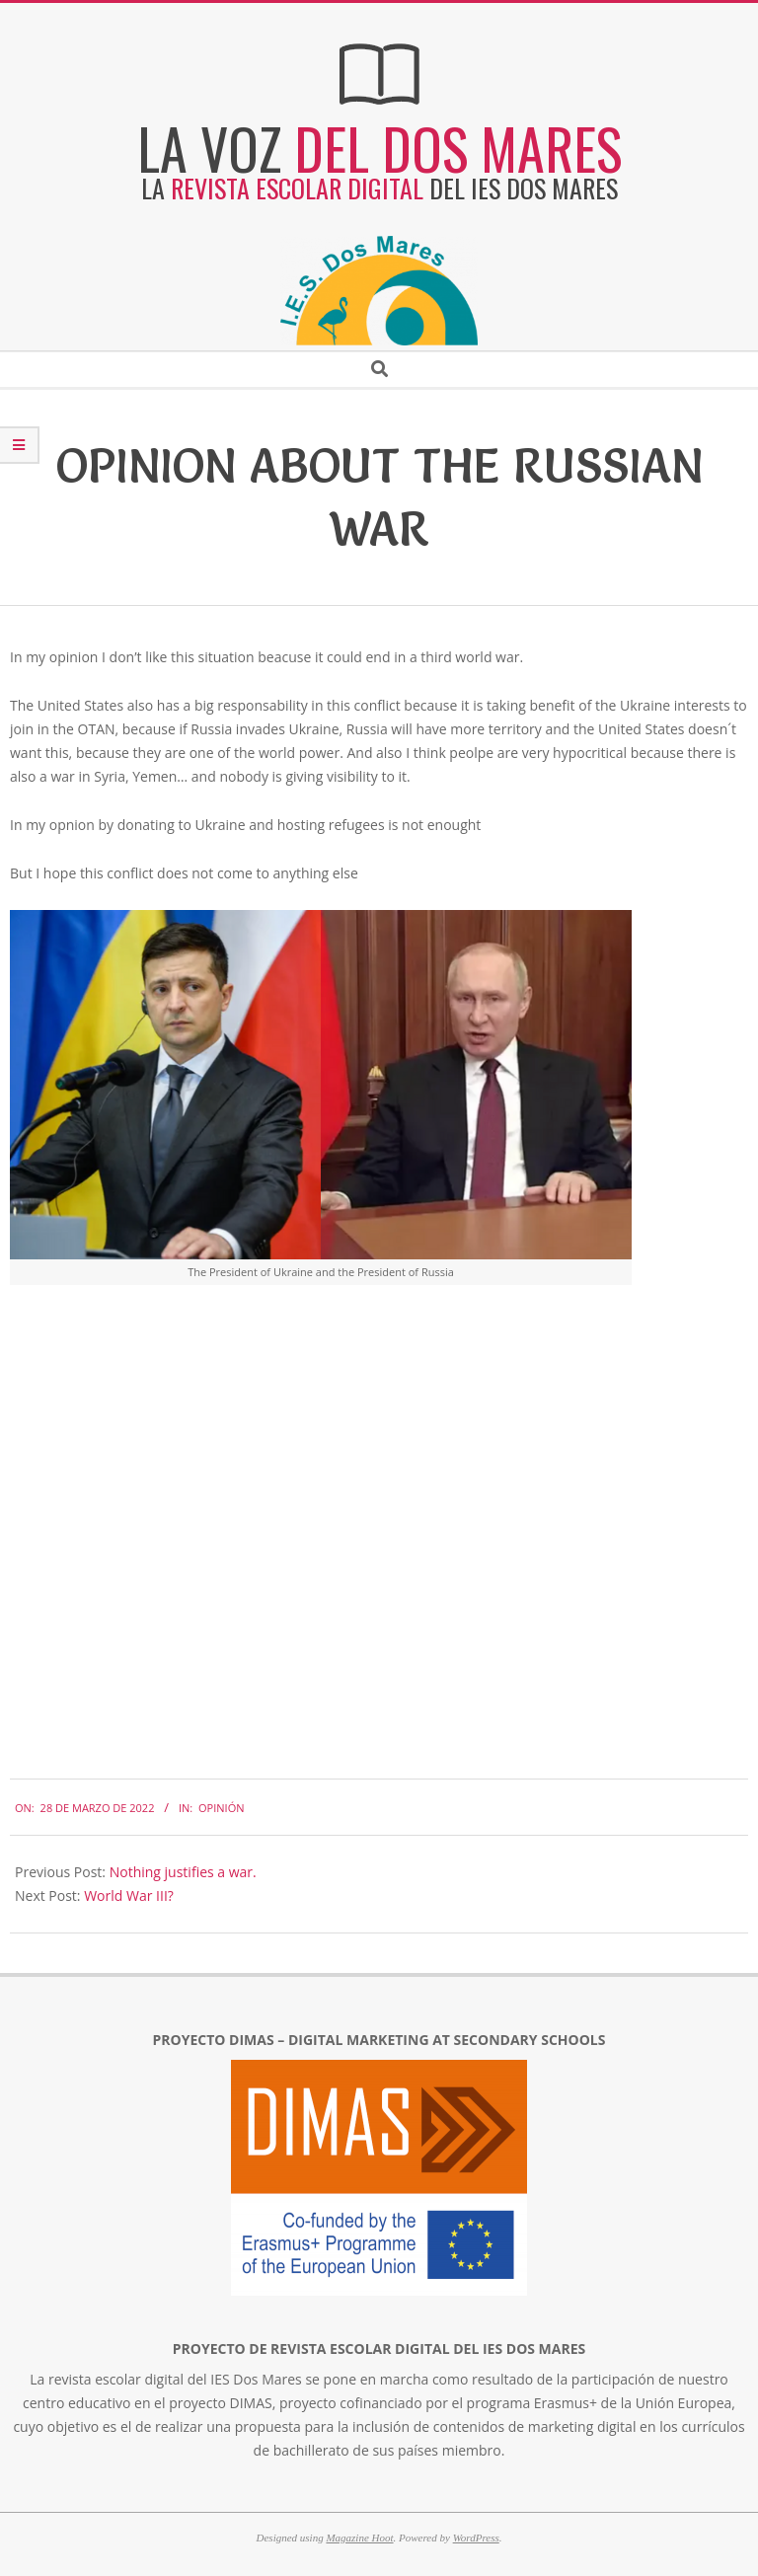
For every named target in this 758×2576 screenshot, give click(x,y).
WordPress (476, 2537)
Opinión (221, 1807)
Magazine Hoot (359, 2537)
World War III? (129, 1895)
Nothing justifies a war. (183, 1871)
